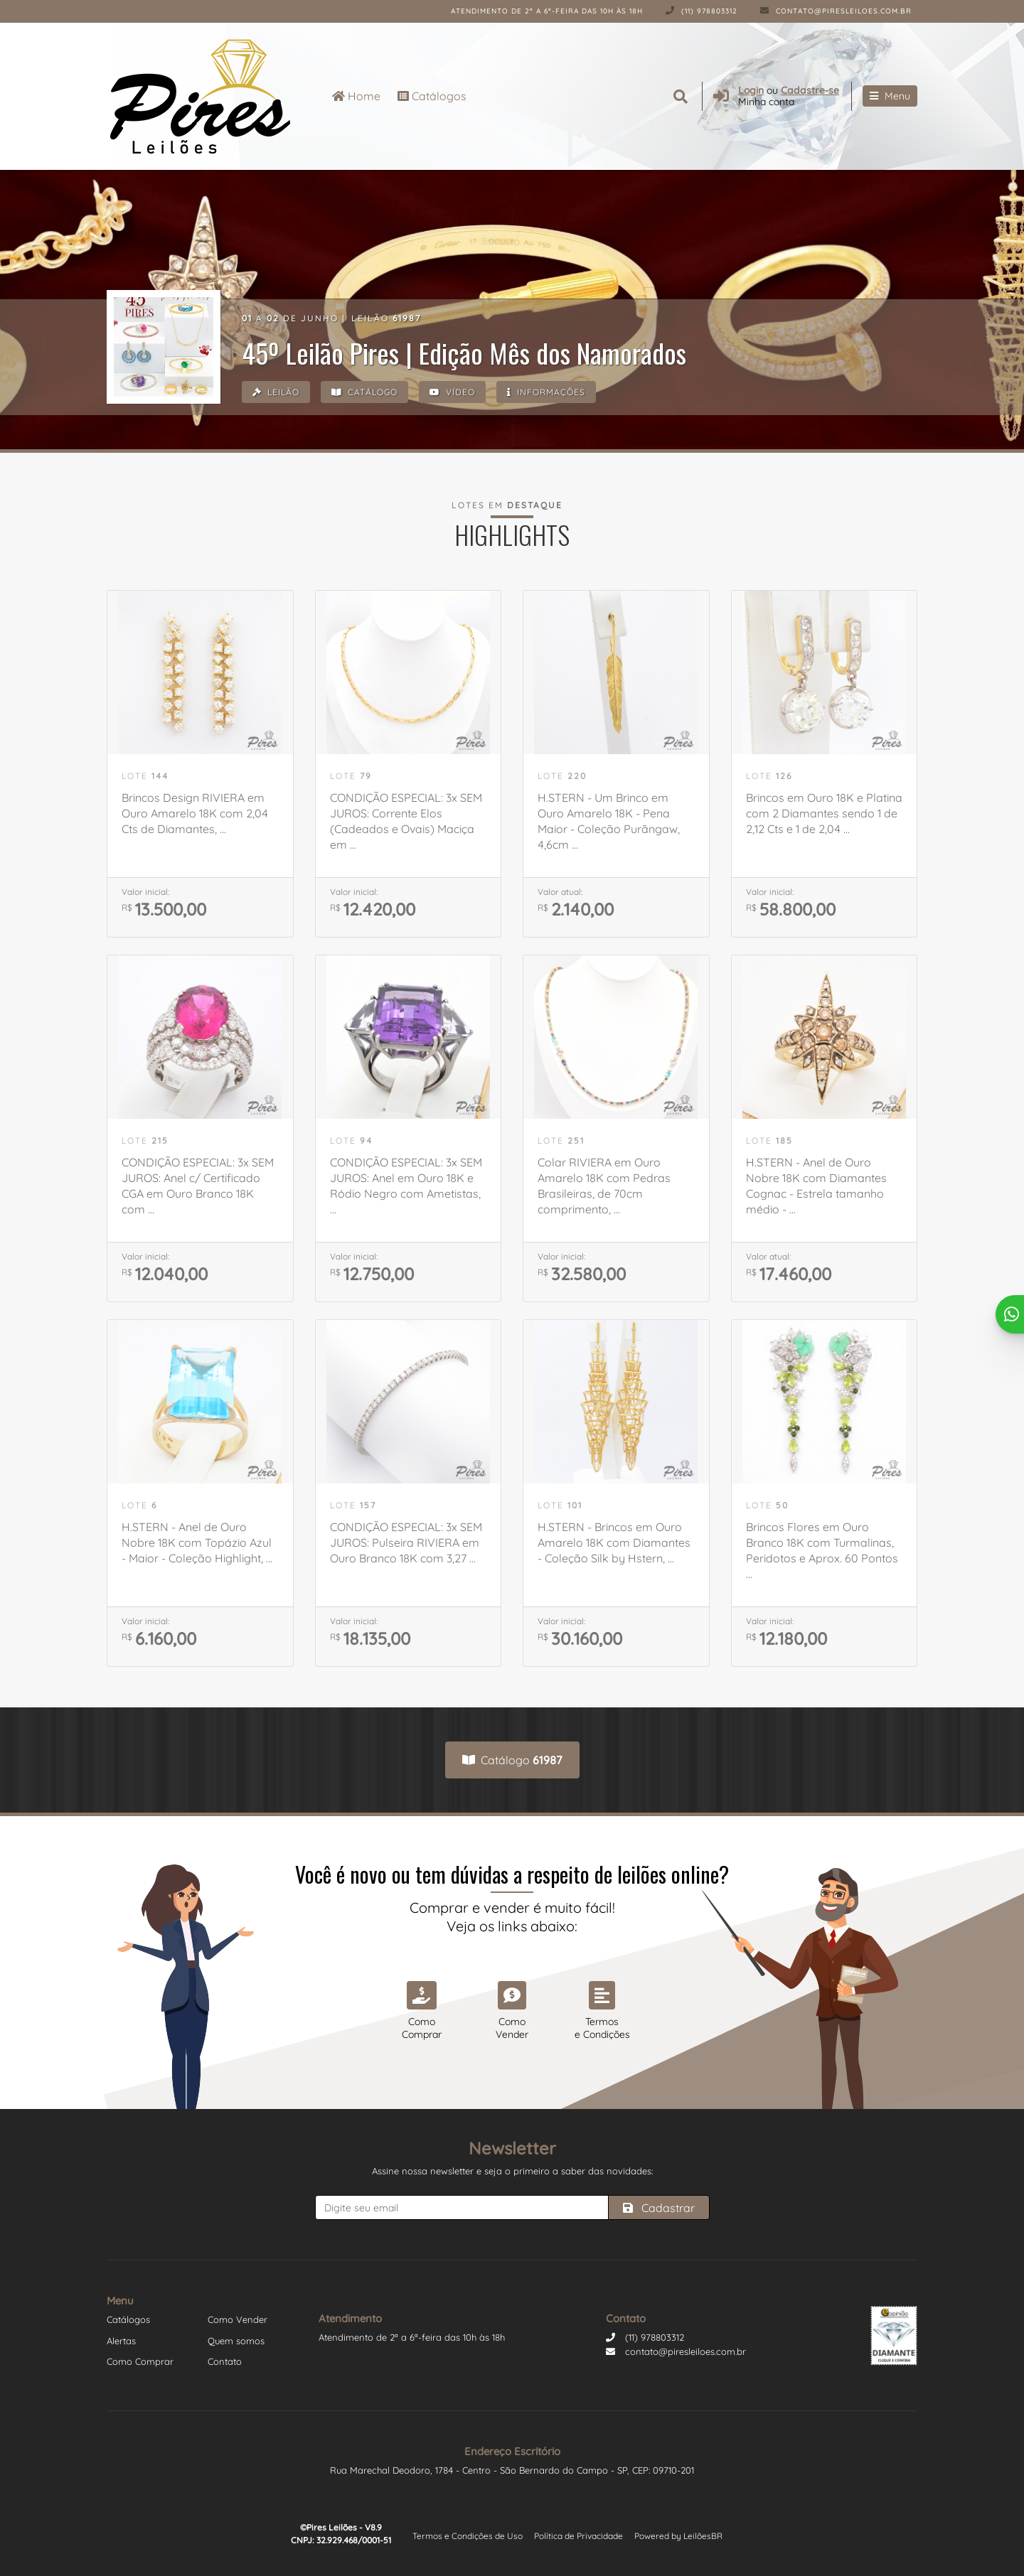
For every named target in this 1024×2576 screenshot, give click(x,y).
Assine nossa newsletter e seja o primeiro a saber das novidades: (512, 2171)
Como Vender (237, 2319)
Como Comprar (140, 2361)
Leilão (276, 392)
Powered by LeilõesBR (678, 2536)
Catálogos (432, 96)
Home (356, 96)
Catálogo (367, 392)
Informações (553, 392)
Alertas (121, 2340)
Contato (225, 2361)
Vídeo (457, 392)
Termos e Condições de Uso (467, 2536)
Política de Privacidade (578, 2536)
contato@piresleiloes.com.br (836, 11)
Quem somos (236, 2340)
